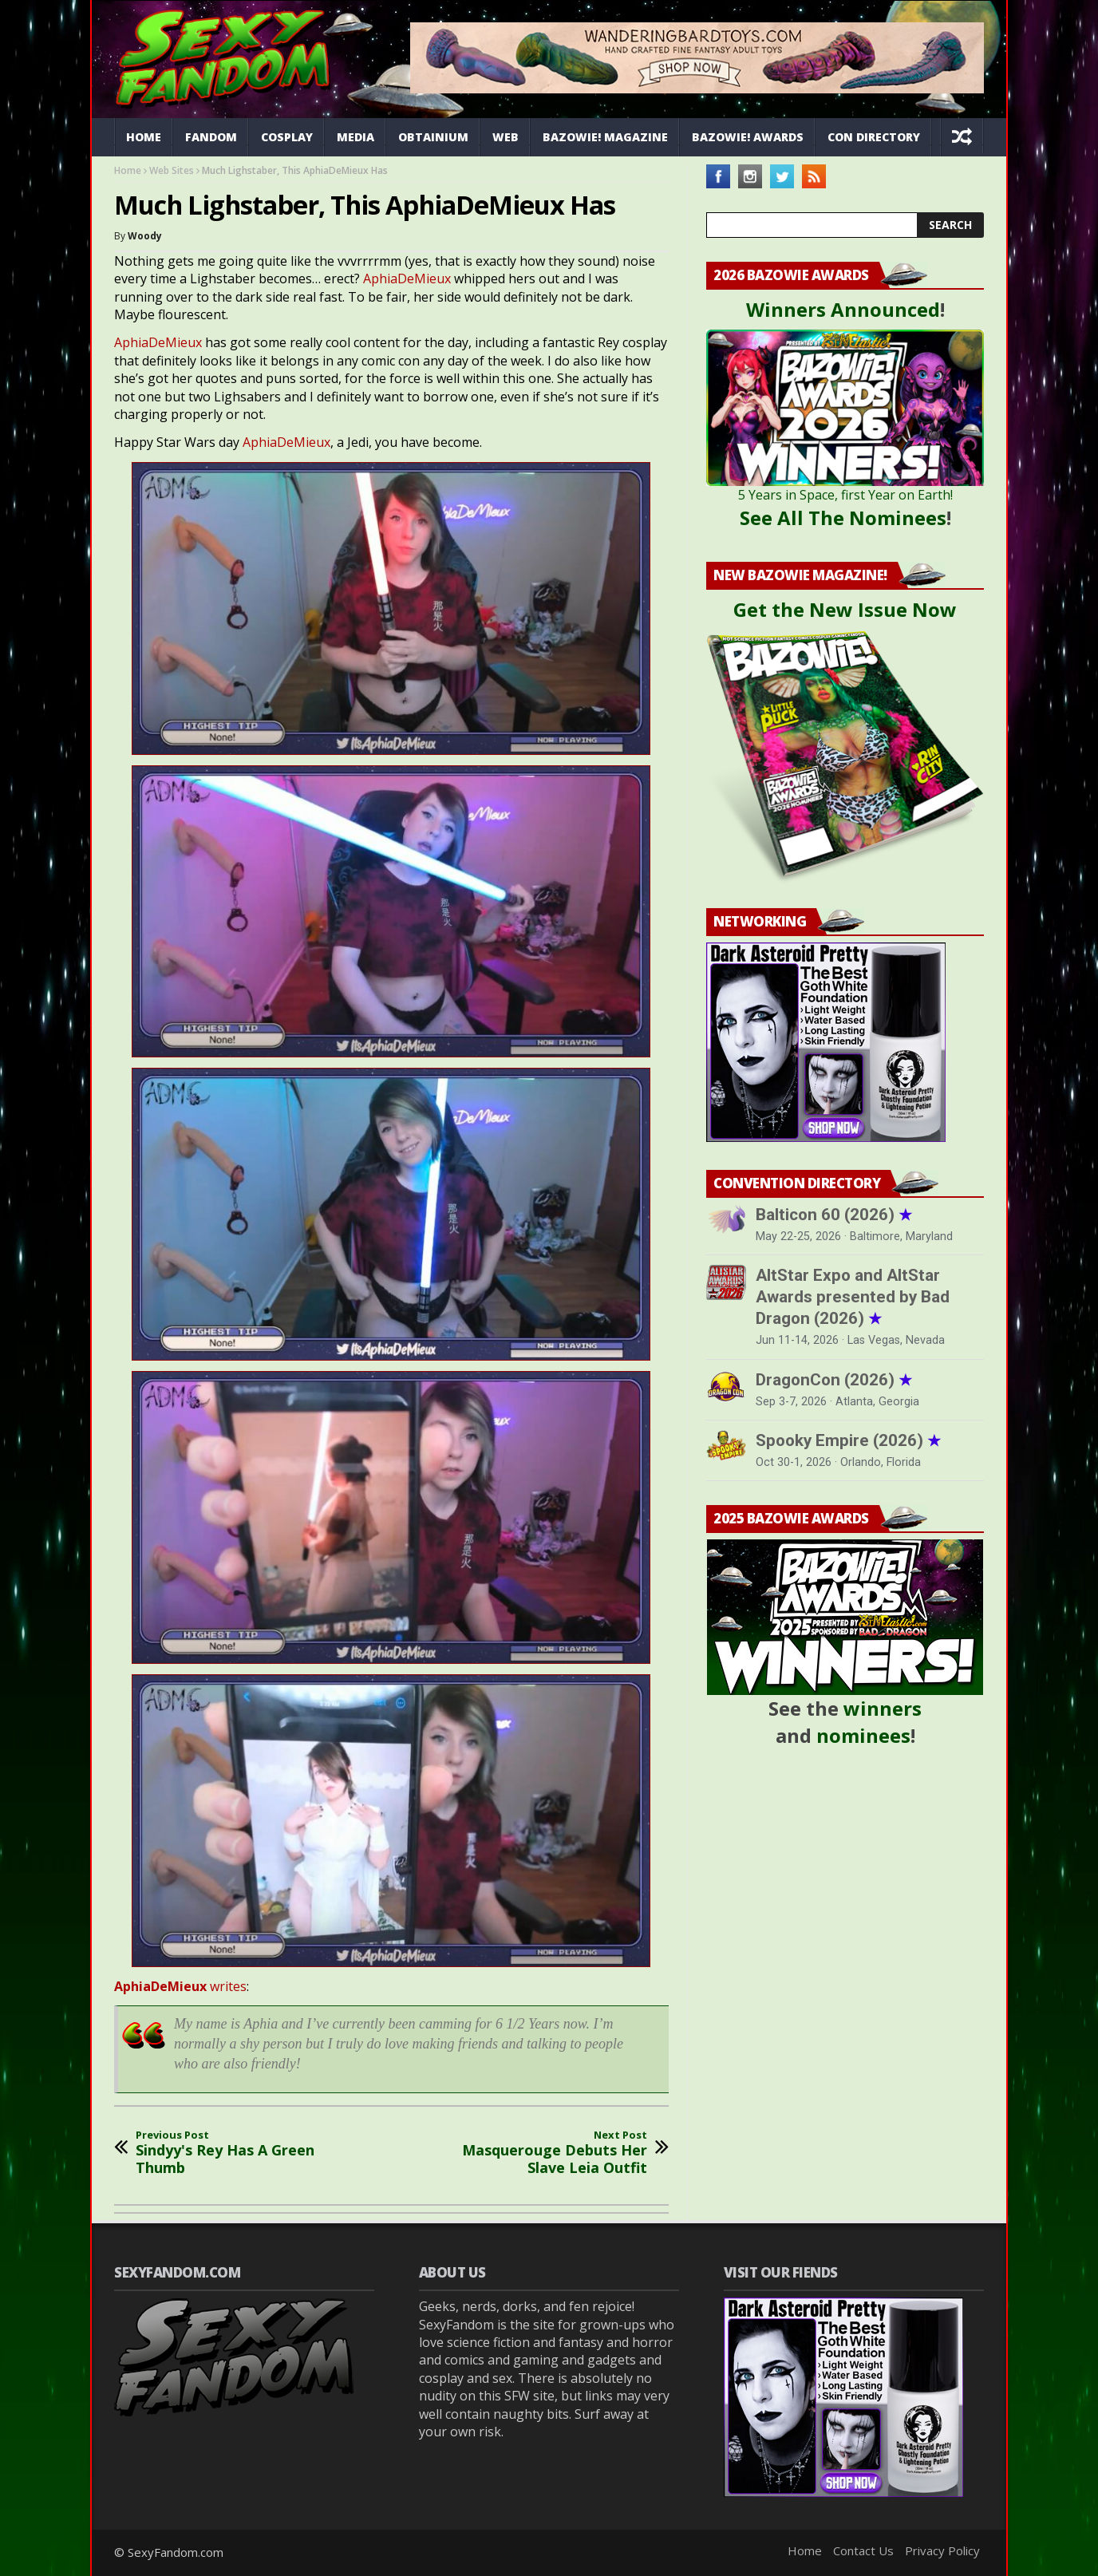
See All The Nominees (843, 517)
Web (505, 136)
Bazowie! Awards (748, 136)
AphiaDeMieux (407, 278)
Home (143, 136)
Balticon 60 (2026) (834, 1214)
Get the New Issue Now (845, 609)
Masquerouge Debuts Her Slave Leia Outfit (541, 2152)
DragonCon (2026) (834, 1379)
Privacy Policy (942, 2550)
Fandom (211, 136)
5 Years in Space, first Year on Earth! (845, 495)
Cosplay (287, 136)
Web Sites (171, 170)
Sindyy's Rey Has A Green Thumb (242, 2152)
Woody (145, 236)
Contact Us (863, 2550)
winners (882, 1708)
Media (355, 136)
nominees (863, 1735)
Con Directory (873, 136)
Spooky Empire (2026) (848, 1440)
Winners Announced (843, 309)
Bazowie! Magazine (605, 136)
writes (180, 1986)
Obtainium (433, 136)
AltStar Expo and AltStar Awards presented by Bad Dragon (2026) (853, 1297)
